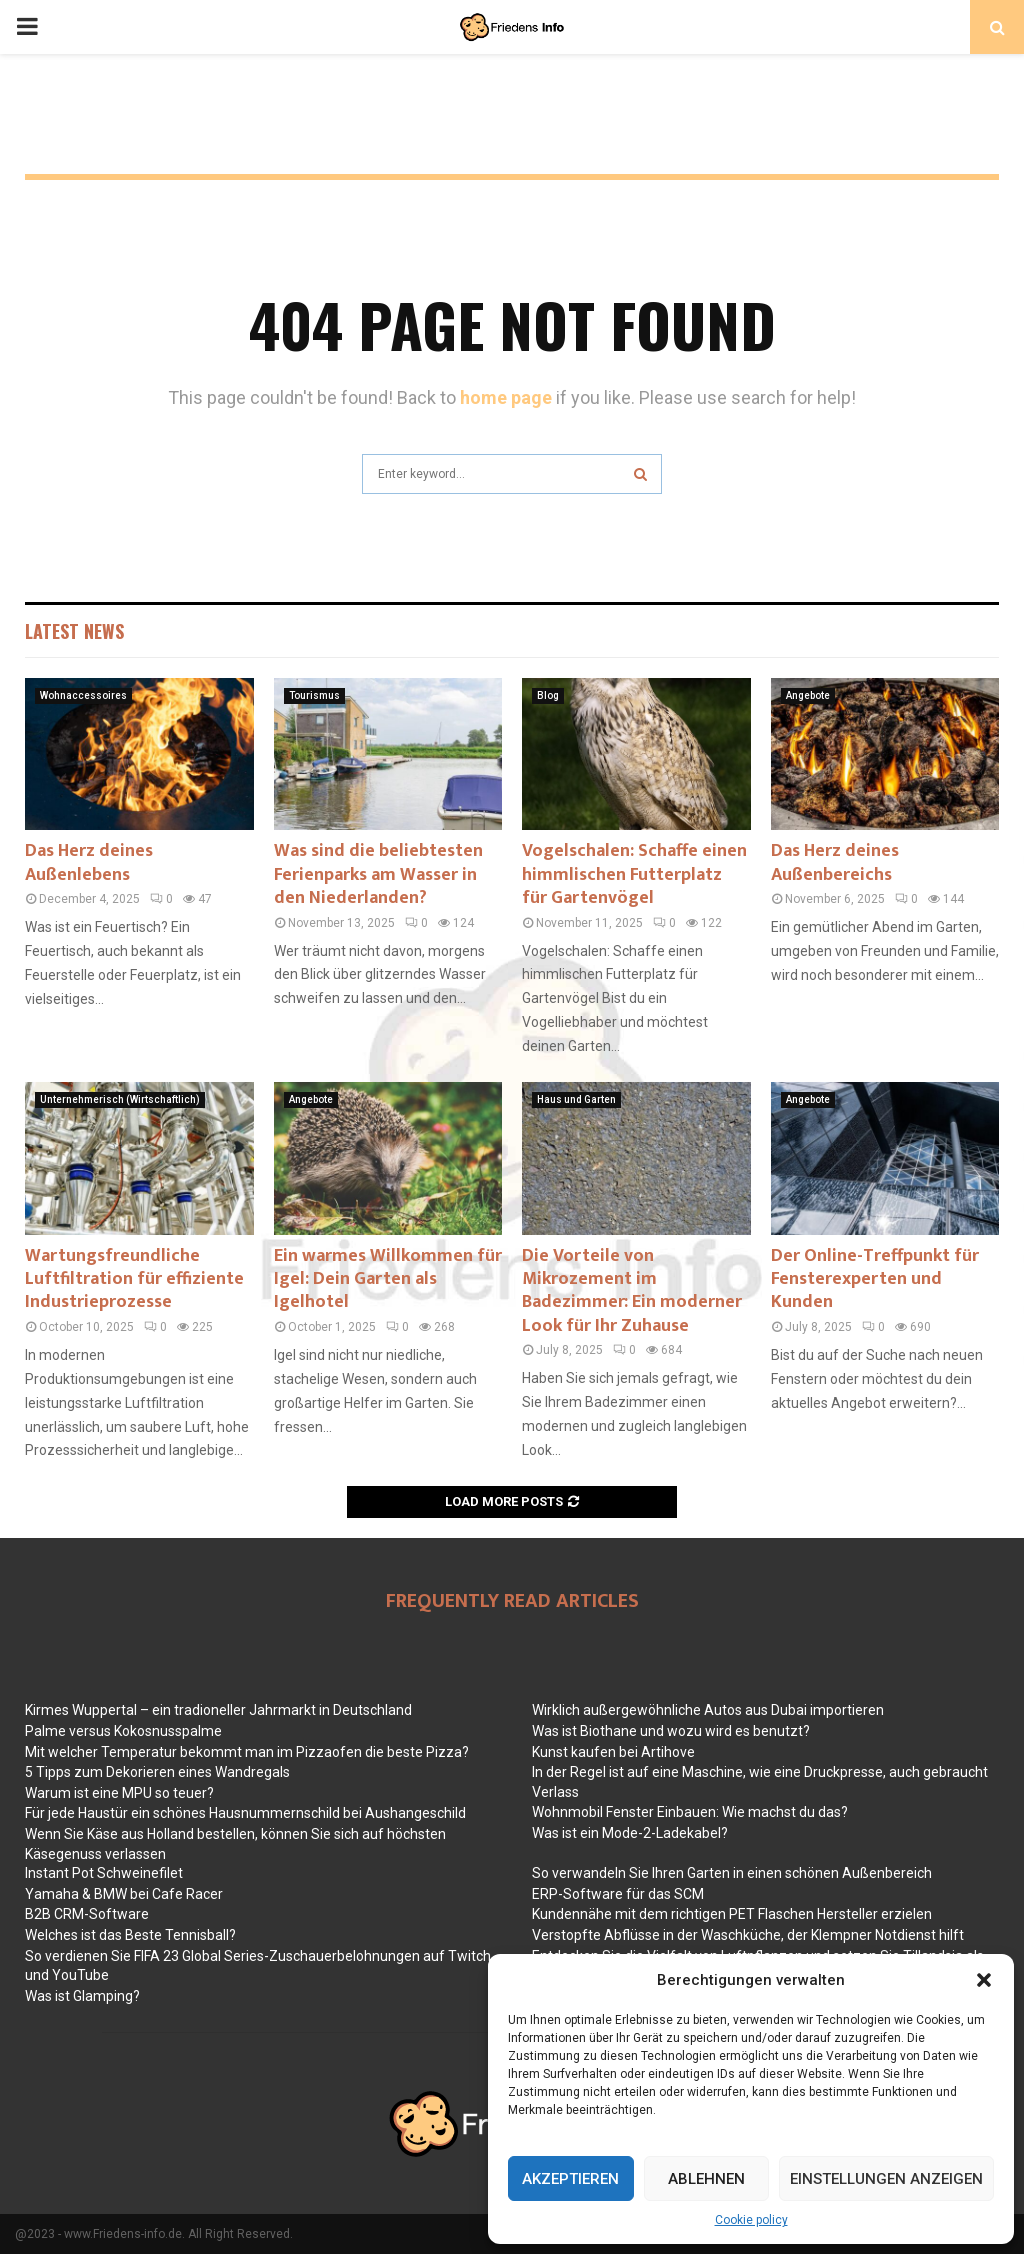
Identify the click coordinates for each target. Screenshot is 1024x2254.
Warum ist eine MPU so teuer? (119, 1793)
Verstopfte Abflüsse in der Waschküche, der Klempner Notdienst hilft (748, 1935)
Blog (548, 695)
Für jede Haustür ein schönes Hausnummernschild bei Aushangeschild (245, 1813)
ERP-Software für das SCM (618, 1894)
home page (506, 397)
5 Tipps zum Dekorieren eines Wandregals (157, 1772)
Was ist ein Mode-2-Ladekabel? (630, 1833)
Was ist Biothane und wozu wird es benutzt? (671, 1731)
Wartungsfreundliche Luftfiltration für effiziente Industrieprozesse (134, 1279)
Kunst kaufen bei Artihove (613, 1752)
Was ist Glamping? (82, 1996)
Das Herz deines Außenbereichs (835, 862)
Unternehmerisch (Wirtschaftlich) (120, 1099)
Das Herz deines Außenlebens (89, 862)
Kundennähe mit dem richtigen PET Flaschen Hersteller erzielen (732, 1914)
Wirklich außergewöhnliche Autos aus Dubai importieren (708, 1710)
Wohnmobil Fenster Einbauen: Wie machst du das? (690, 1812)
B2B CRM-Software (87, 1914)
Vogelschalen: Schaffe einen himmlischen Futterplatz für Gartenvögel (634, 874)
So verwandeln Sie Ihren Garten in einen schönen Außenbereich (732, 1873)
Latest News (74, 631)
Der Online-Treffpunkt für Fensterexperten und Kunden (875, 1279)
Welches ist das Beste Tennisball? (130, 1935)
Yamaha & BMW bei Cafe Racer (124, 1894)
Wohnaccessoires (83, 695)
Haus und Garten (576, 1099)
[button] (984, 1980)
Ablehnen (706, 2179)
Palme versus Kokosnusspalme (123, 1731)
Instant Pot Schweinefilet (104, 1873)
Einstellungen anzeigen (886, 2179)
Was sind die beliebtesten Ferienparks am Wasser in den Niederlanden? (378, 874)
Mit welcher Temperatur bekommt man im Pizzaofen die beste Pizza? (247, 1752)
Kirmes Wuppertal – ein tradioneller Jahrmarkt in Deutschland (218, 1710)
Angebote (808, 695)
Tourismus (314, 695)
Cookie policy (751, 2220)
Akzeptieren (570, 2179)
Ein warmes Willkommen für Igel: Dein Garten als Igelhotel (388, 1279)
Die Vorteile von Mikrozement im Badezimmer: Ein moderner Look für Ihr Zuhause (632, 1291)
